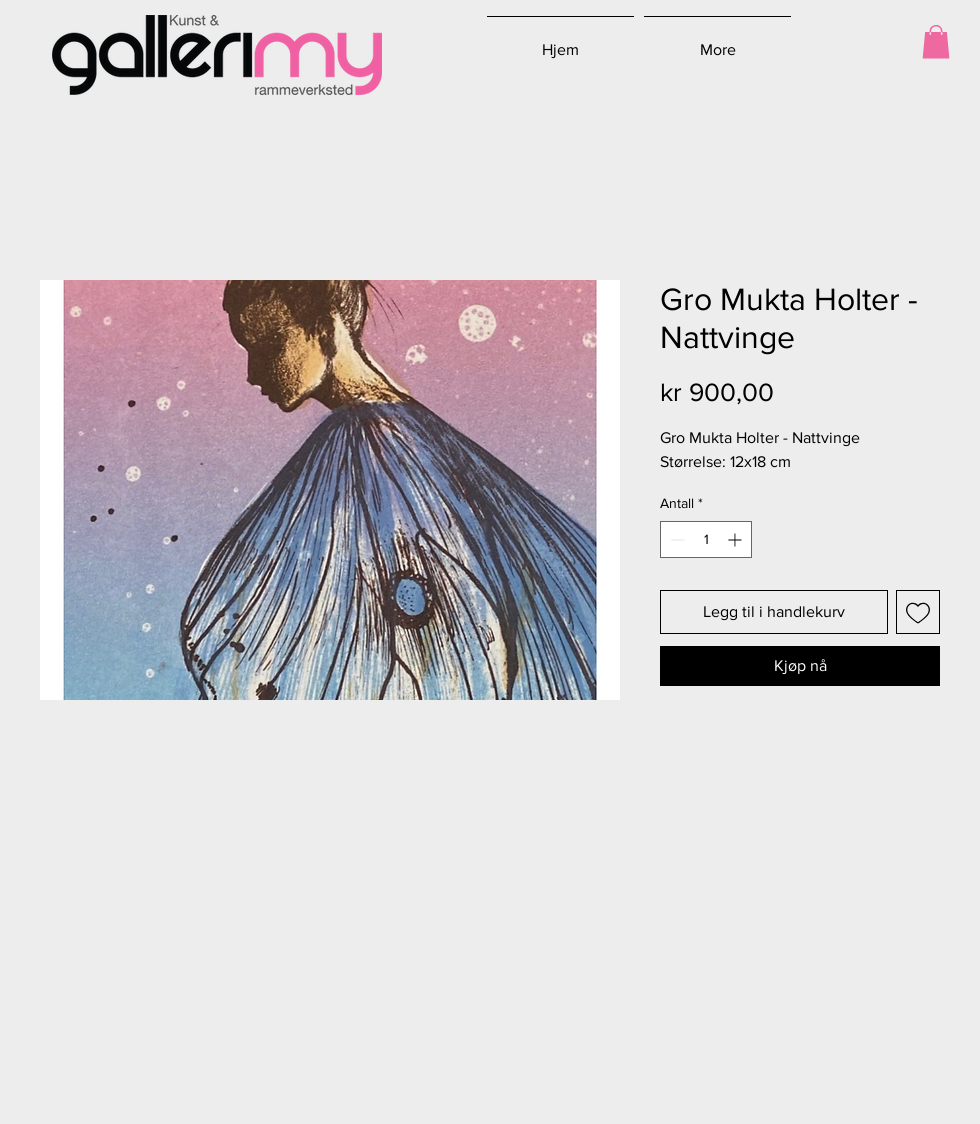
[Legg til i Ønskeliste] (918, 612)
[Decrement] (675, 539)
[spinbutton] (706, 539)
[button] (936, 41)
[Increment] (736, 539)
